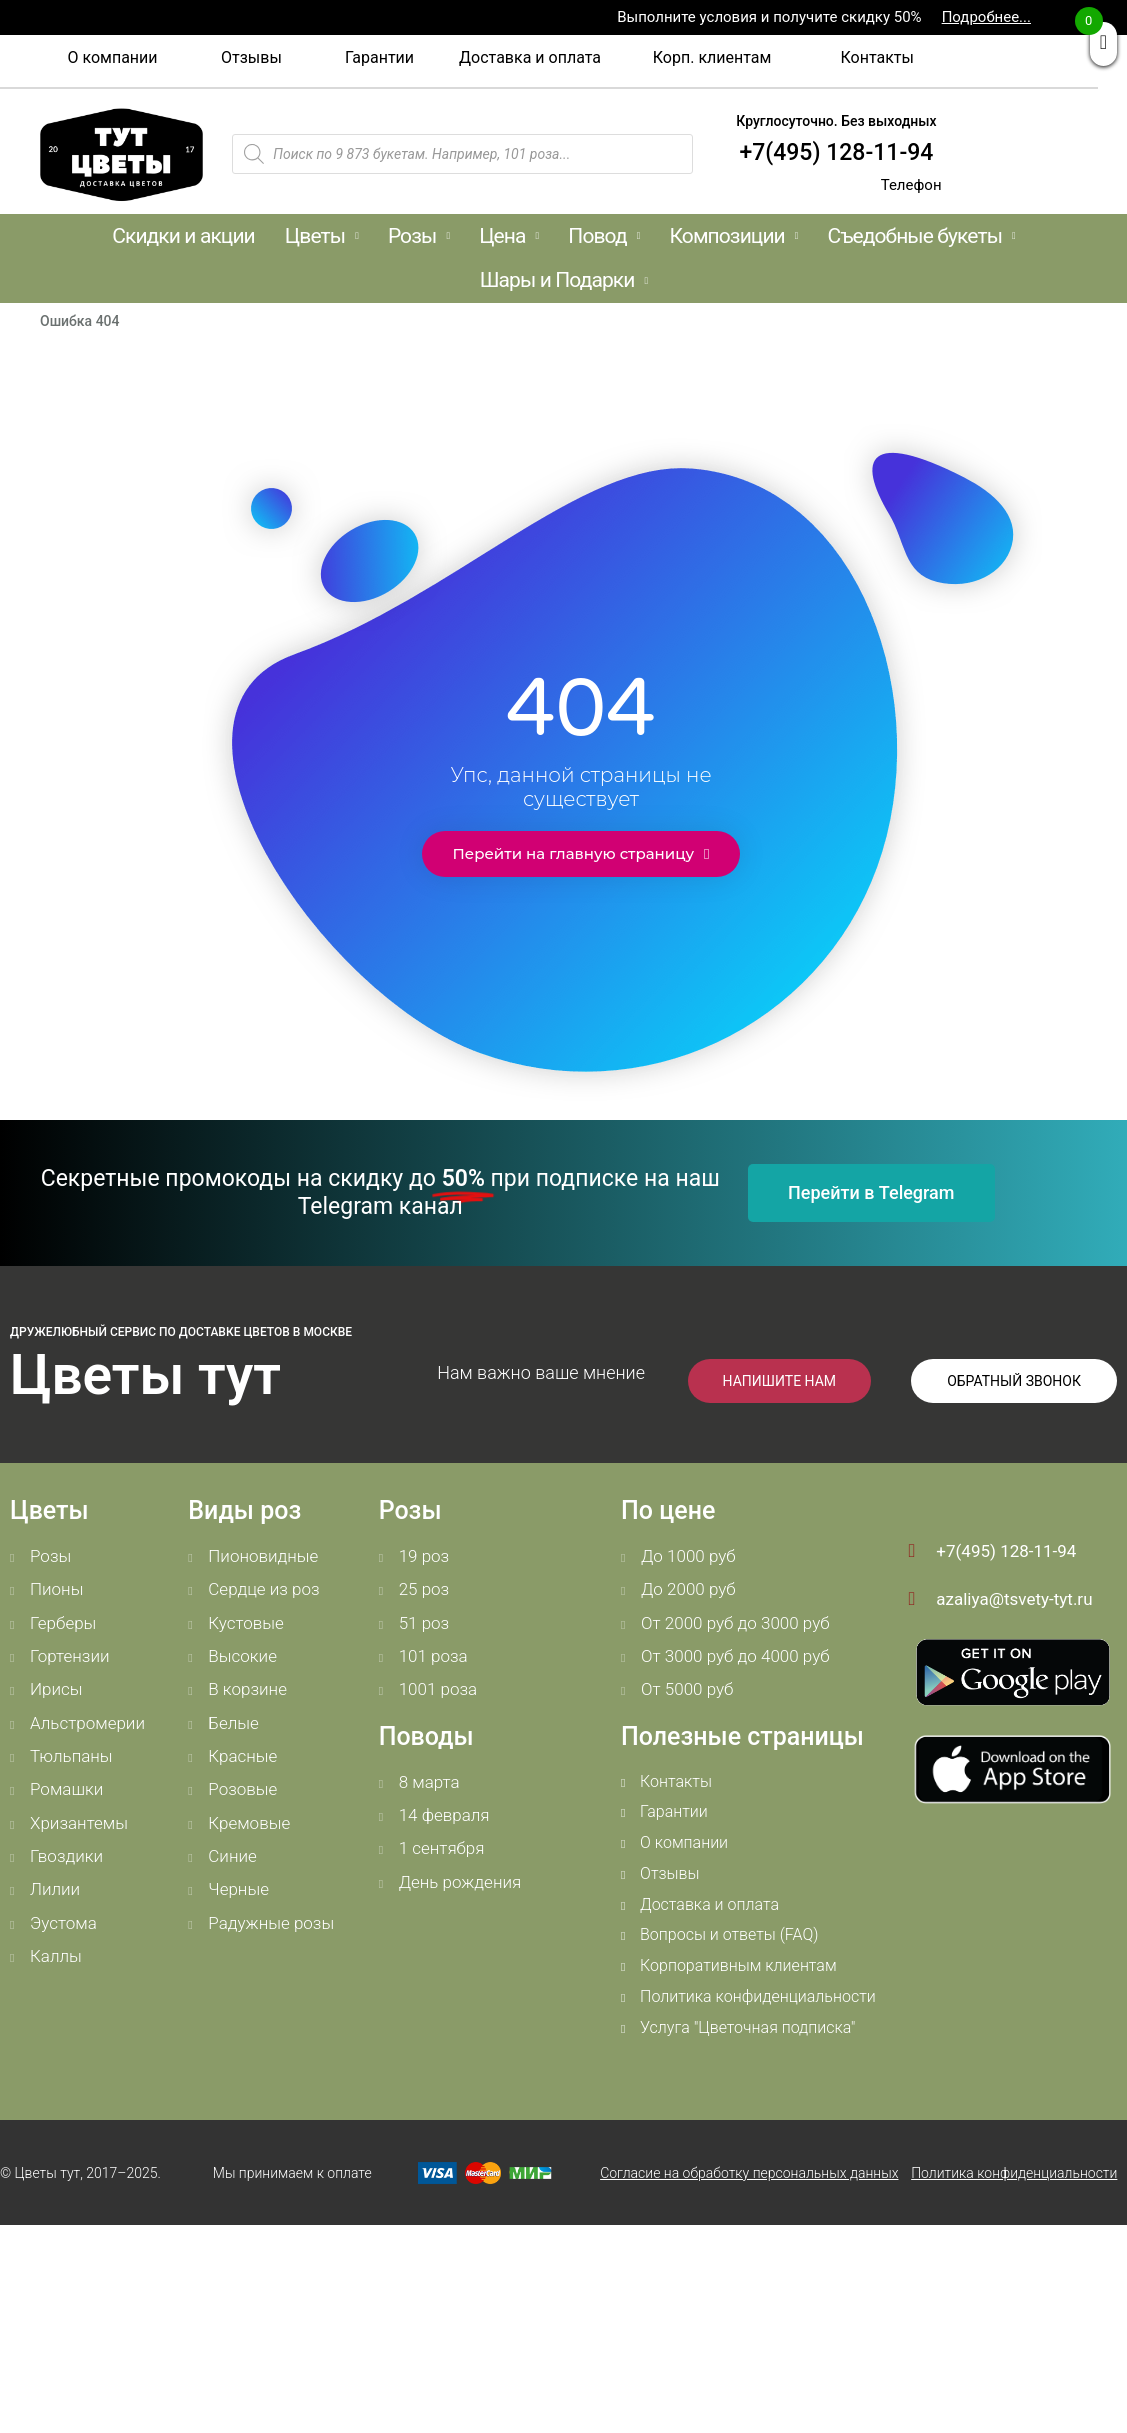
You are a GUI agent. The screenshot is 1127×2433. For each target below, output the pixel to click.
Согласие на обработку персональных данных (749, 2173)
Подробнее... (986, 17)
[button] (112, 58)
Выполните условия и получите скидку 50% (769, 17)
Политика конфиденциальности (1014, 2173)
